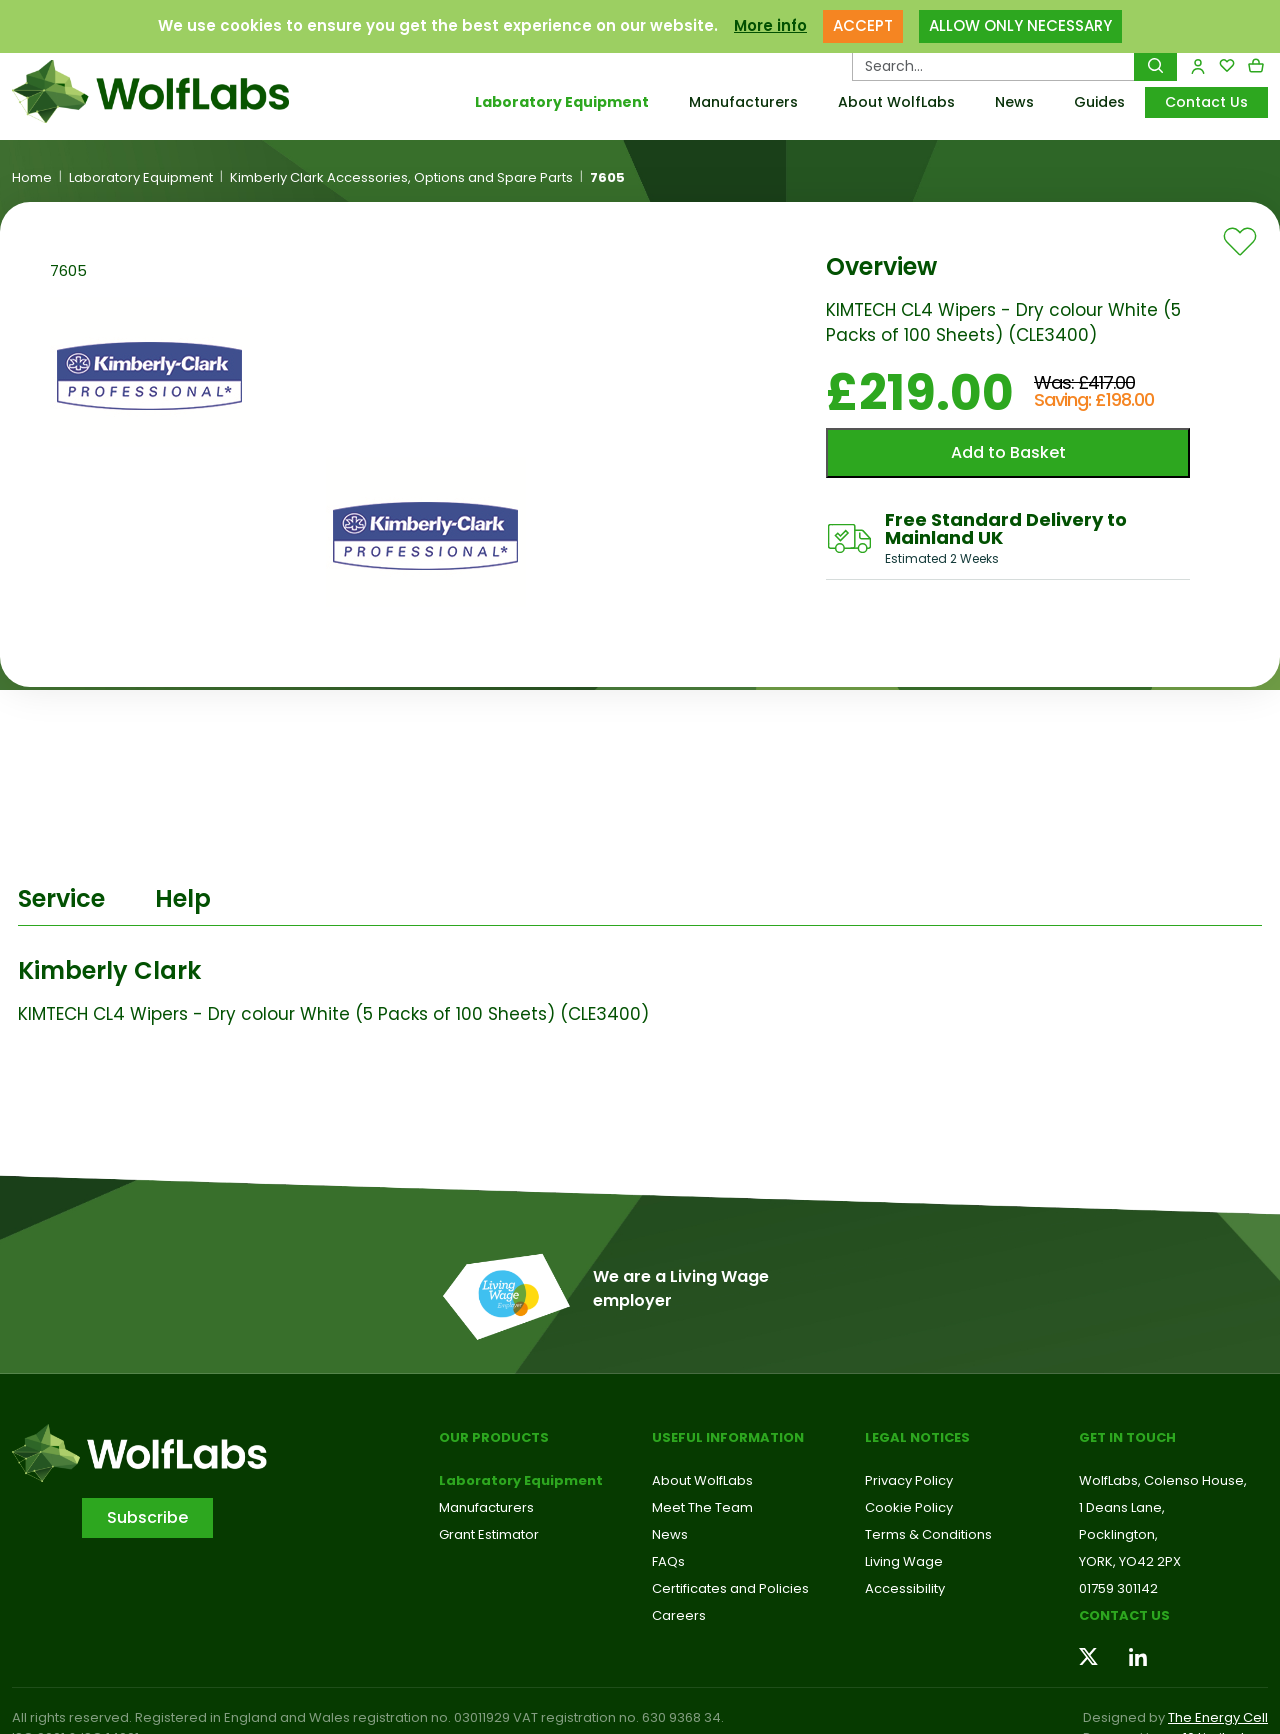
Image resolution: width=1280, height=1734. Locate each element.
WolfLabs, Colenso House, (1163, 1480)
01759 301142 (1118, 1588)
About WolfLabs (896, 102)
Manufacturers (743, 102)
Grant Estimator (489, 1534)
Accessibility (905, 1588)
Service (61, 898)
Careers (679, 1615)
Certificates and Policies (730, 1588)
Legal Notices (917, 1437)
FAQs (668, 1561)
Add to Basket (1008, 452)
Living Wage (904, 1561)
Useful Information (728, 1437)
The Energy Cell (1218, 1717)
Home (32, 178)
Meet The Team (702, 1507)
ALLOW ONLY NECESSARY (1020, 20)
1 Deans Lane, (1122, 1507)
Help (183, 898)
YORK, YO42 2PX (1130, 1561)
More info (770, 20)
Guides (1099, 102)
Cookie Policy (909, 1507)
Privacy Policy (909, 1480)
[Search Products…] (993, 66)
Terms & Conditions (928, 1534)
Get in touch (1127, 1437)
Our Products (494, 1437)
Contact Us (1206, 102)
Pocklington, (1118, 1534)
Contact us (1124, 1615)
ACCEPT (863, 20)
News (1014, 102)
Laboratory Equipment (562, 102)
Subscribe (147, 1517)
